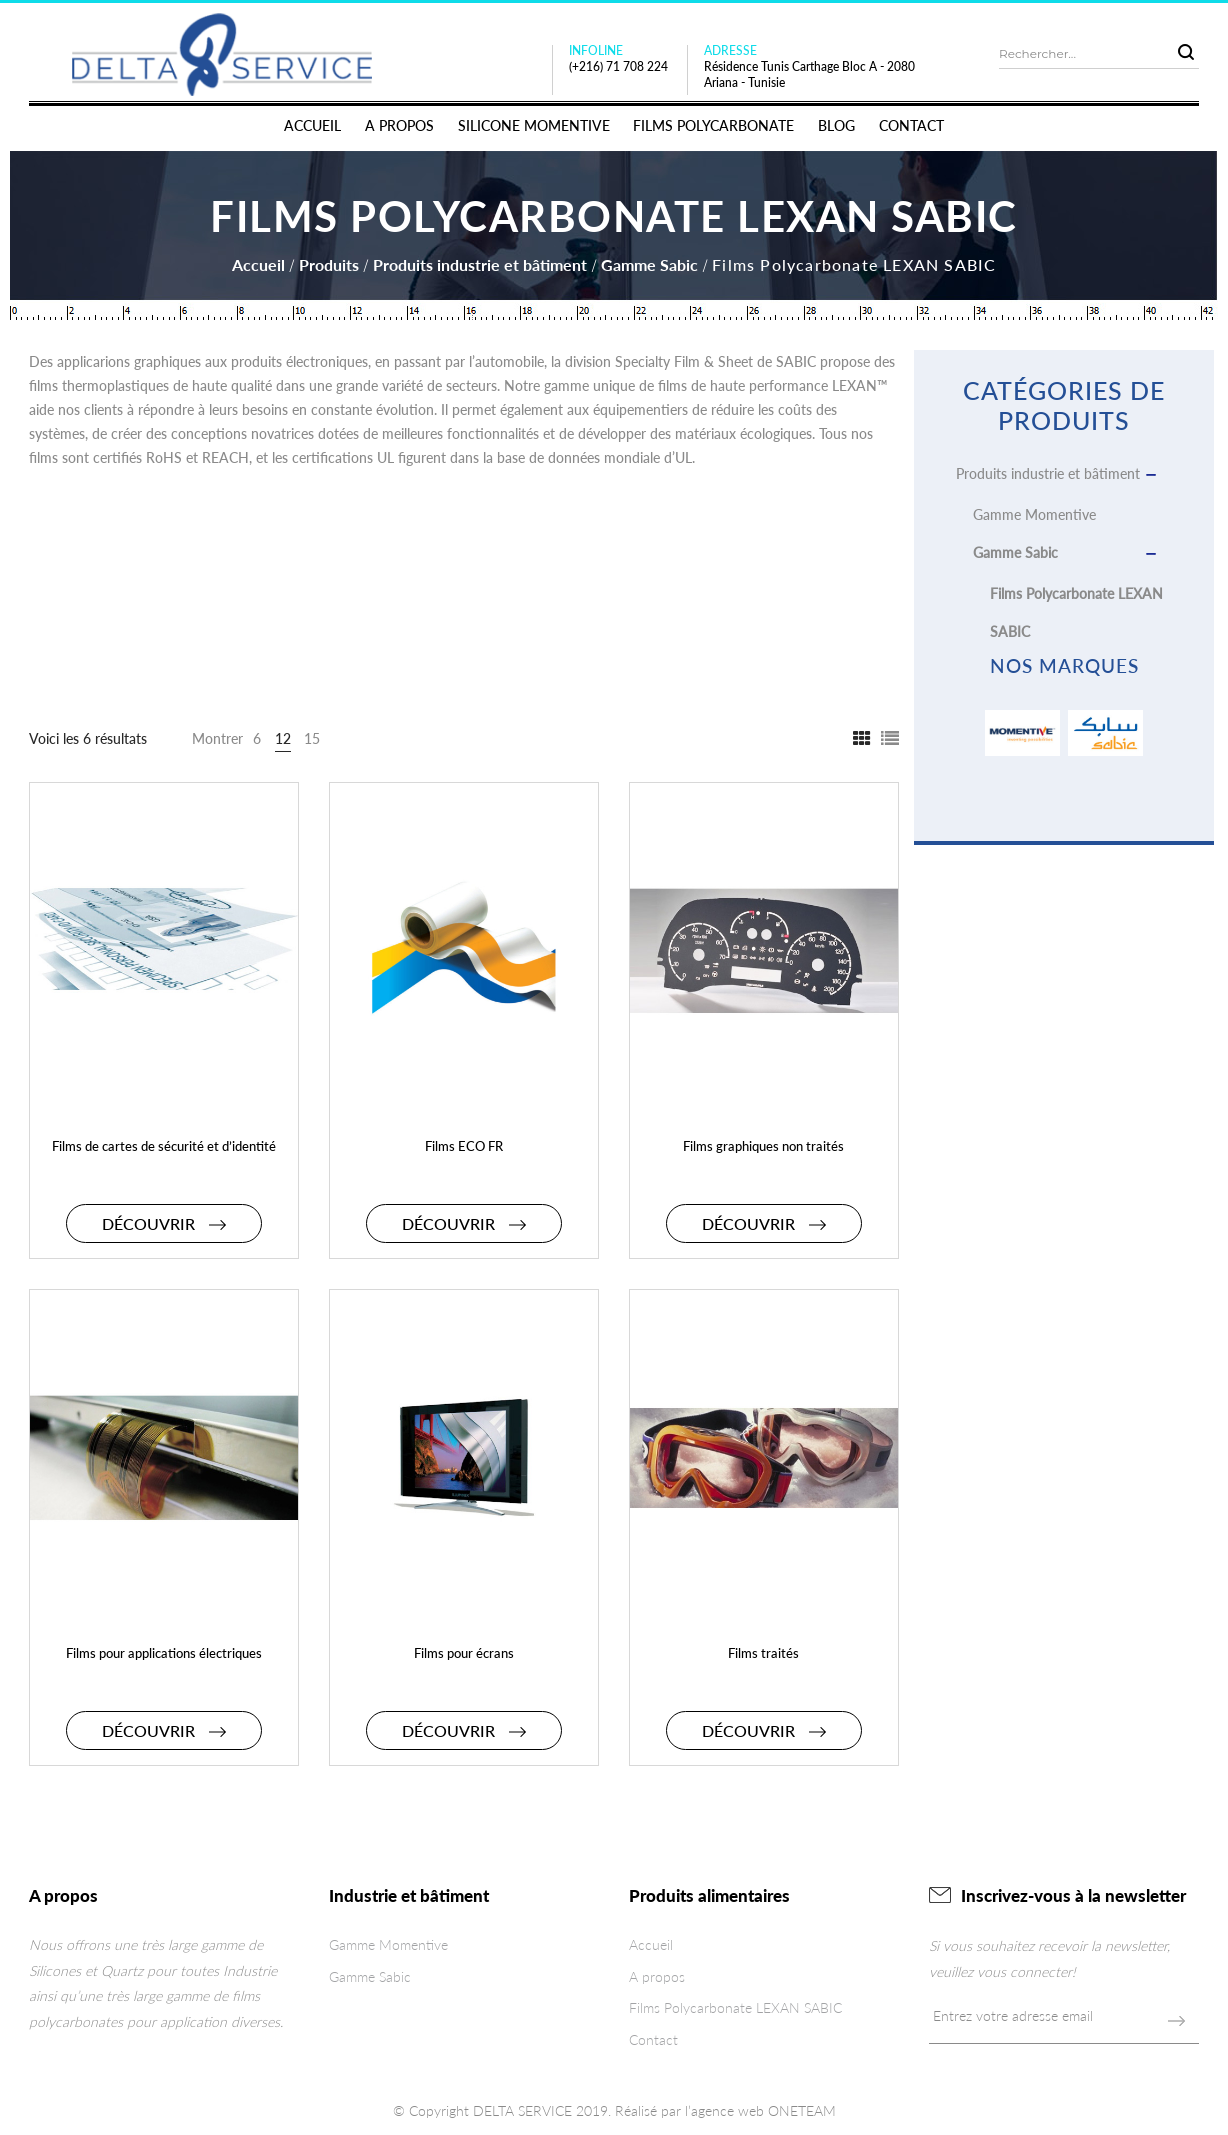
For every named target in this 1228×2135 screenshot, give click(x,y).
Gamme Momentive (1034, 514)
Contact (653, 2039)
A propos (657, 1976)
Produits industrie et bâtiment (480, 264)
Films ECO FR (464, 1146)
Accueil (258, 264)
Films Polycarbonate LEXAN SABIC (735, 2007)
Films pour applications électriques (164, 1653)
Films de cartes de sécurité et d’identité (164, 1146)
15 (312, 738)
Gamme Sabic (649, 264)
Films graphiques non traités (763, 1146)
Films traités (763, 1653)
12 (283, 738)
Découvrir (164, 1223)
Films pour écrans (464, 1653)
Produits (329, 264)
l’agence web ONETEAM (760, 2110)
